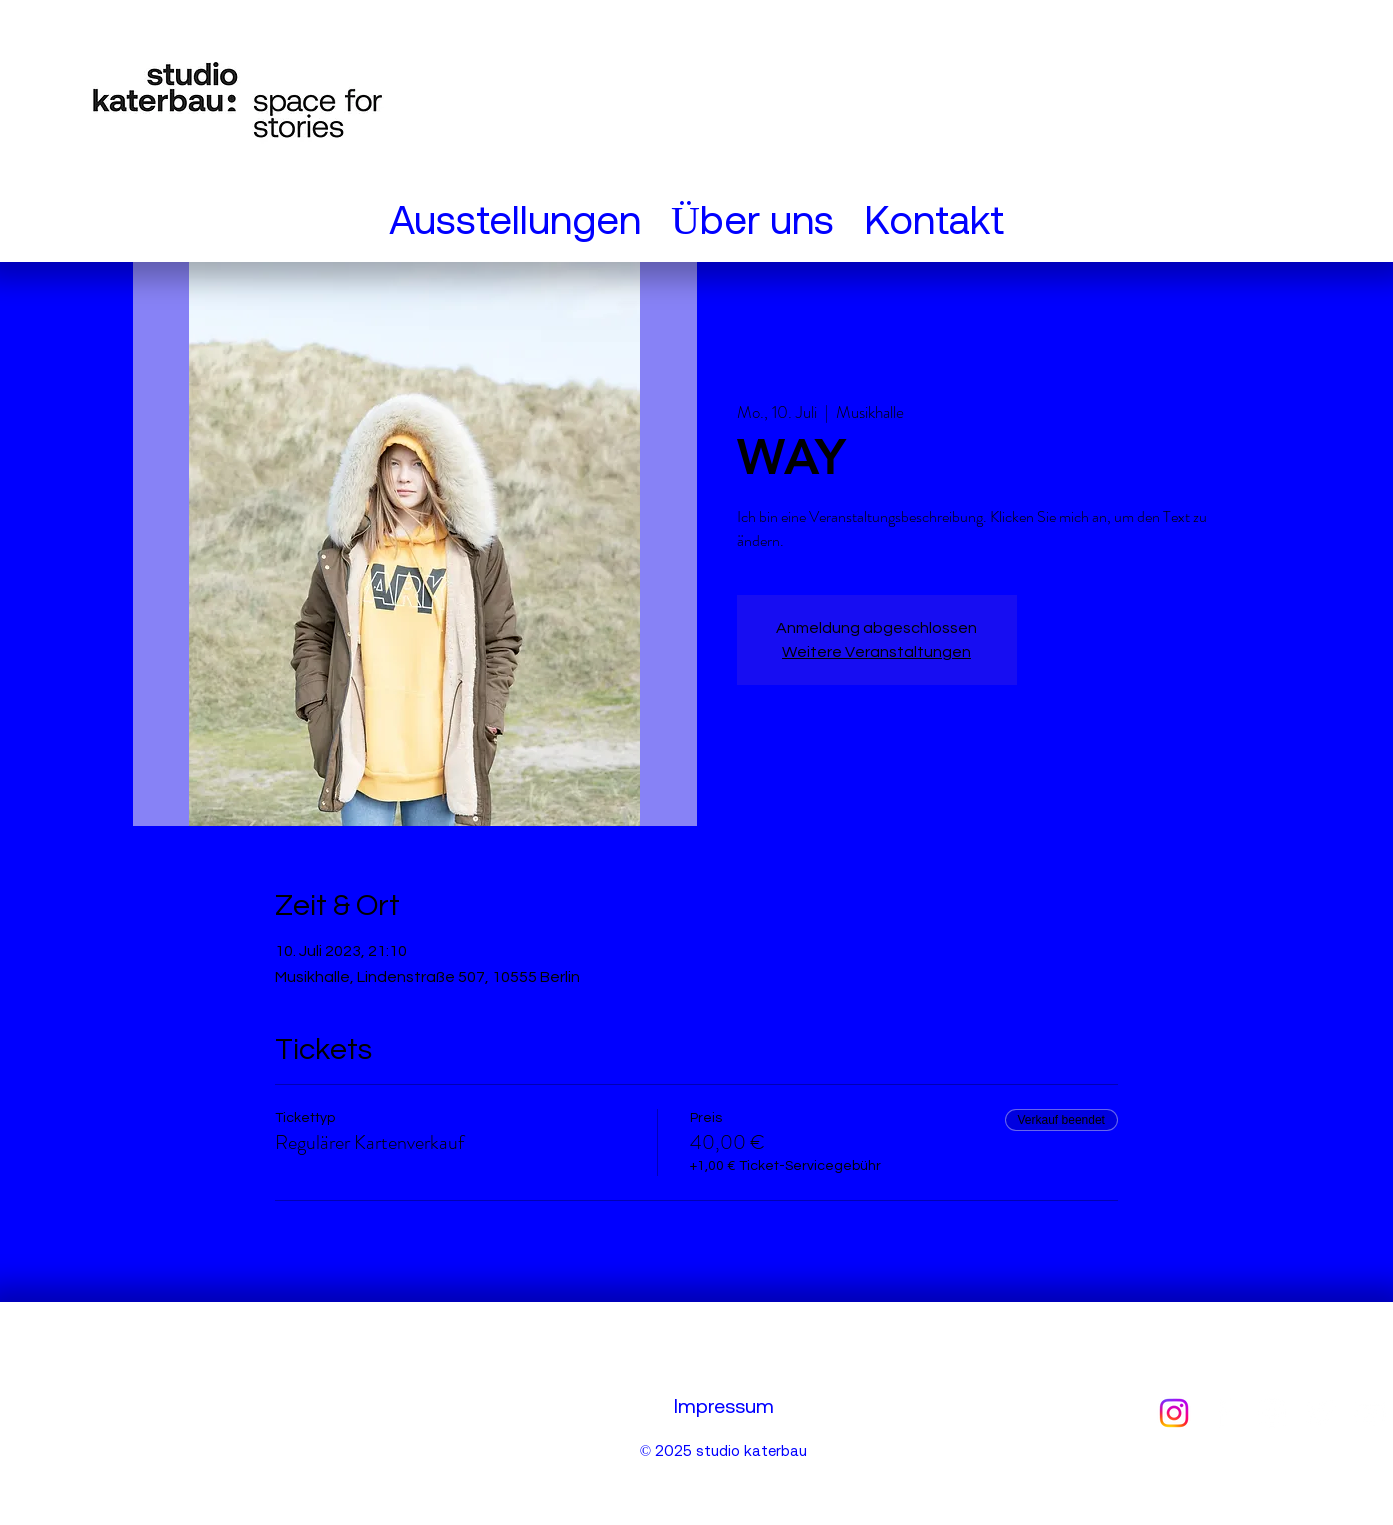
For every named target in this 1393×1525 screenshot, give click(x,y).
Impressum (724, 1405)
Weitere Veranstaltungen (876, 652)
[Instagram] (1174, 1413)
